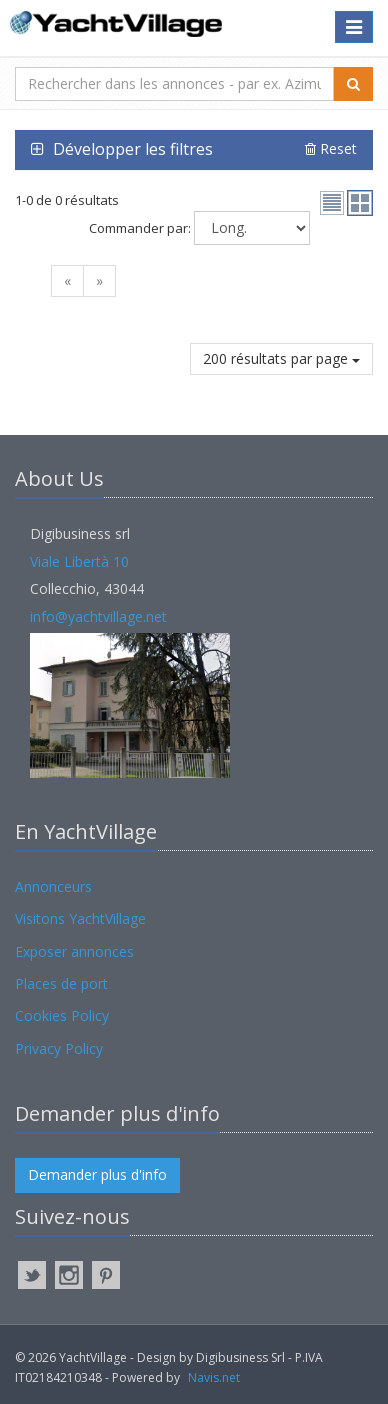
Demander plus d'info (97, 1174)
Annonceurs (53, 886)
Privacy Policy (59, 1048)
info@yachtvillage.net (98, 616)
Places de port (61, 983)
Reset (331, 148)
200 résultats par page (281, 358)
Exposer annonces (74, 951)
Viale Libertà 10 (79, 561)
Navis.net (214, 1377)
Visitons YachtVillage (80, 918)
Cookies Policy (62, 1015)
